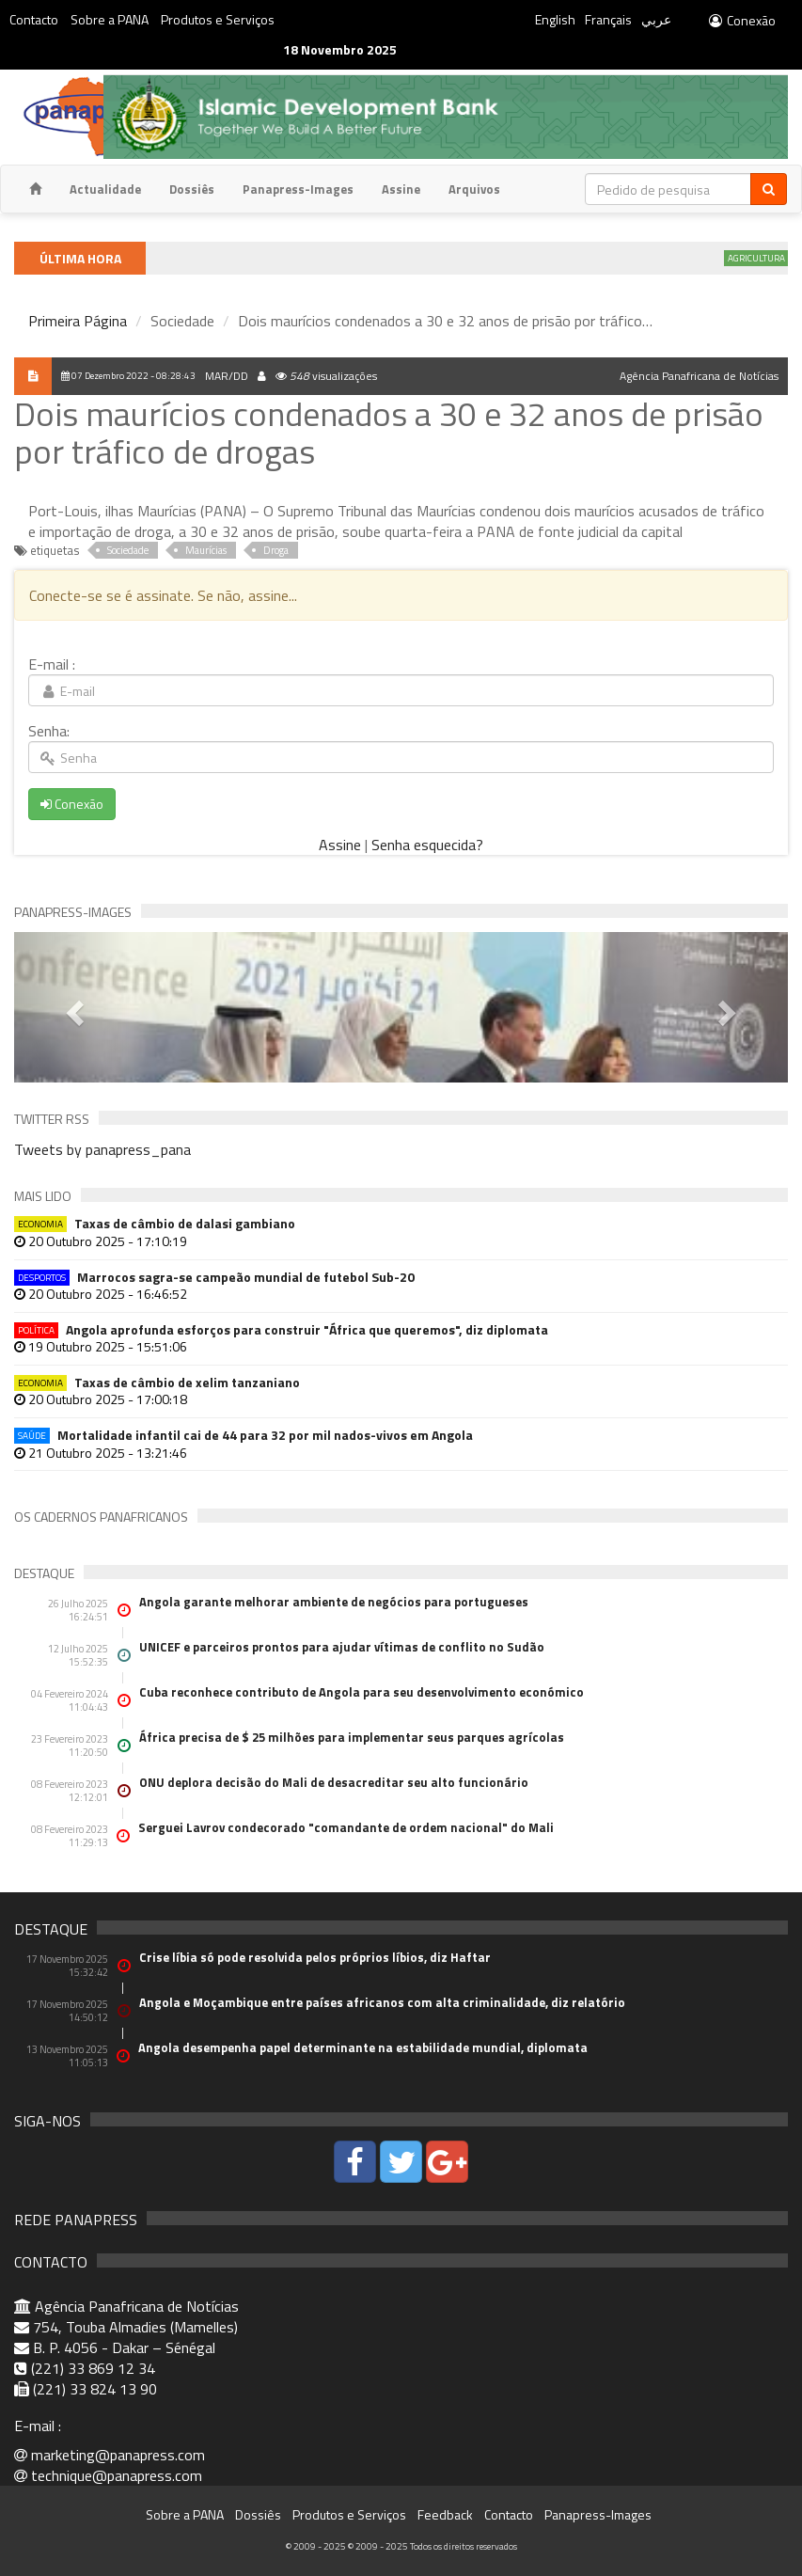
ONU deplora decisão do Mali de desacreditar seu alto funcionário (333, 1782)
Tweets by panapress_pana (102, 1149)
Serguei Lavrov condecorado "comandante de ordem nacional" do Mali (346, 1827)
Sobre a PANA (110, 19)
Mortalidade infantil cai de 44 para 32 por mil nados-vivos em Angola (243, 1435)
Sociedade (128, 550)
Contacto (33, 19)
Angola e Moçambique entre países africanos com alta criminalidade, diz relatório (382, 2002)
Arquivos (474, 189)
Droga (276, 550)
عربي (656, 19)
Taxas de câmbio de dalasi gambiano (154, 1223)
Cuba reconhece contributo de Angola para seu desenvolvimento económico (361, 1691)
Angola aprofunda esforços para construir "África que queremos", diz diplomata (281, 1329)
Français (608, 19)
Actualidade (105, 189)
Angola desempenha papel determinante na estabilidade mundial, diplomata (363, 2047)
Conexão (741, 20)
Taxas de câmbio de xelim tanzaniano (157, 1382)
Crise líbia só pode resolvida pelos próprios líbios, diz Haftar (315, 1957)
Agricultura (765, 258)
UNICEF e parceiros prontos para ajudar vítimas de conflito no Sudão (341, 1646)
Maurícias (206, 550)
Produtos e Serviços (218, 19)
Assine (401, 189)
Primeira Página (77, 320)
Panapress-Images (298, 189)
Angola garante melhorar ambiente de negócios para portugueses (333, 1601)
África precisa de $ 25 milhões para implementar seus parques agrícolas (351, 1737)
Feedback (445, 2514)
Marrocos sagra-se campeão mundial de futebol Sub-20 (214, 1277)
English (555, 19)
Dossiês (191, 189)
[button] (72, 1007)
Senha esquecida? (427, 844)
